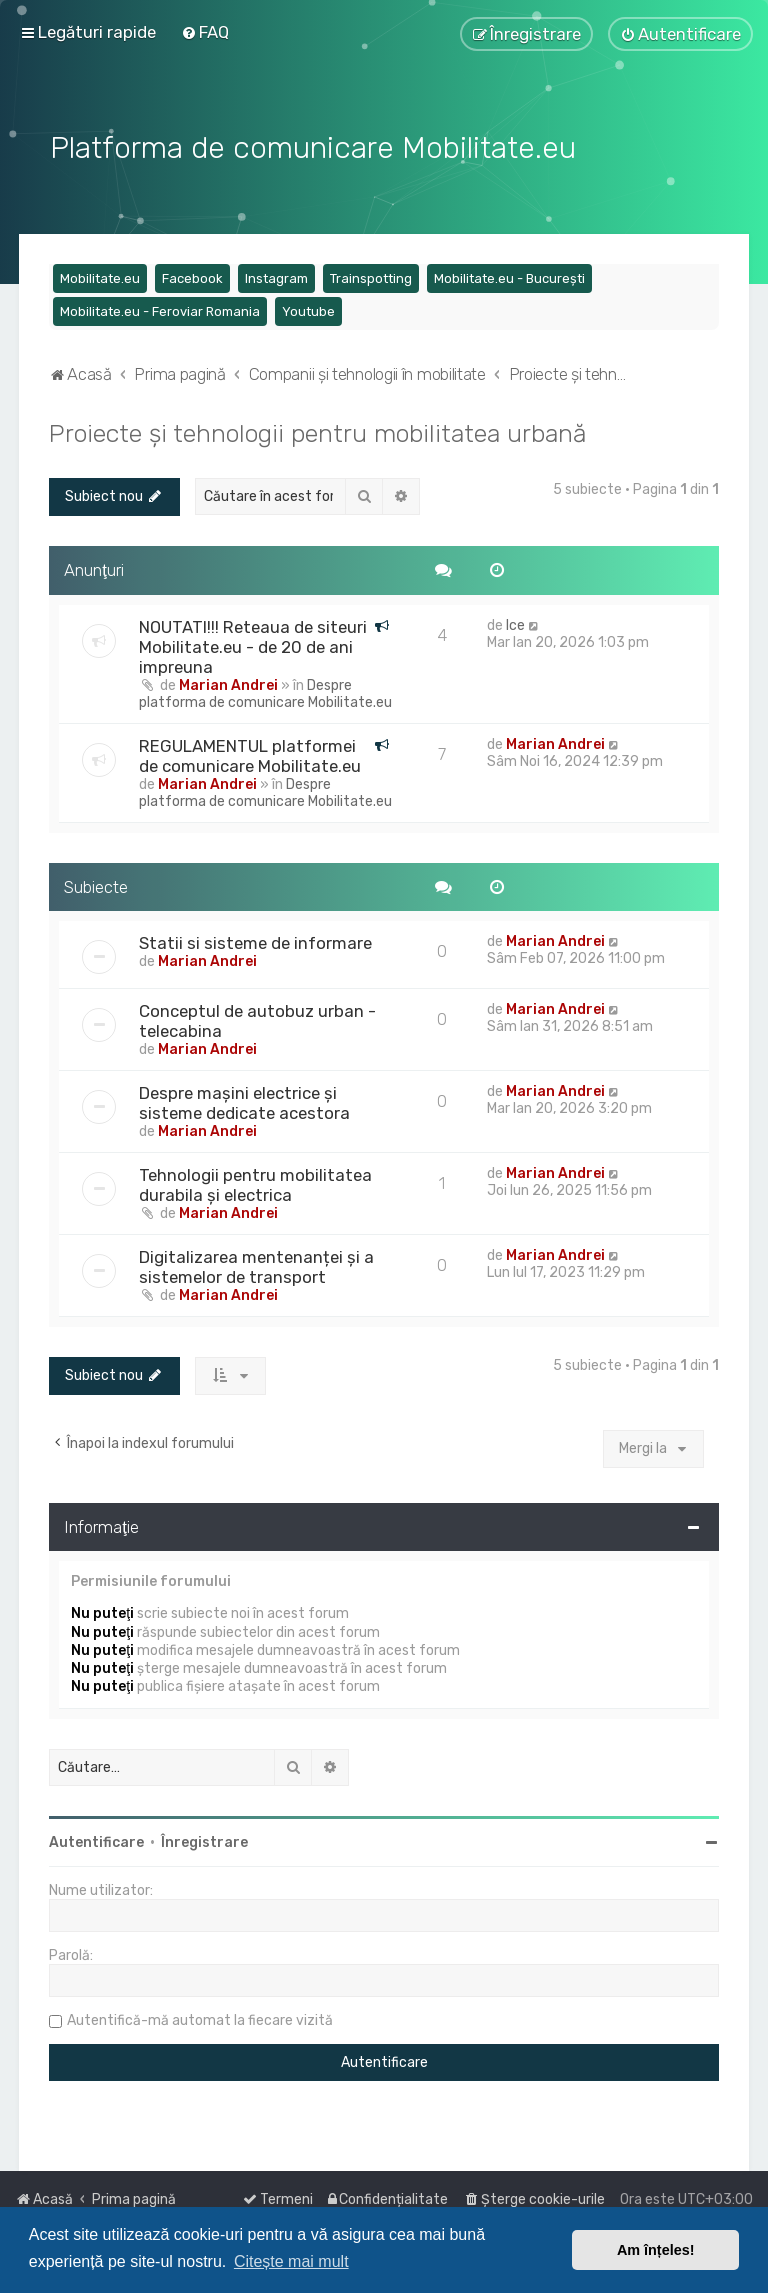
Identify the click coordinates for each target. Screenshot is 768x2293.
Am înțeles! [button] (656, 2250)
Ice (515, 622)
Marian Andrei (228, 682)
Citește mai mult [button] (291, 2261)
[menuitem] (205, 32)
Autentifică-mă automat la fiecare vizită (200, 2018)
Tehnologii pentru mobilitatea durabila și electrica (255, 1183)
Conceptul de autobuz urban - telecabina (257, 1019)
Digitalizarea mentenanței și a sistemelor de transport (256, 1265)
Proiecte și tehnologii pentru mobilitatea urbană (318, 431)
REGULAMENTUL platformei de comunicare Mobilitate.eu (250, 753)
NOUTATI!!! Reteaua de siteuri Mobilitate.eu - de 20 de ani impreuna (253, 644)
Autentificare (96, 1840)
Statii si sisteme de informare (255, 941)
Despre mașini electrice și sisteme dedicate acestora (244, 1101)
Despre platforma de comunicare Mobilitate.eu (265, 691)
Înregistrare (204, 1840)
